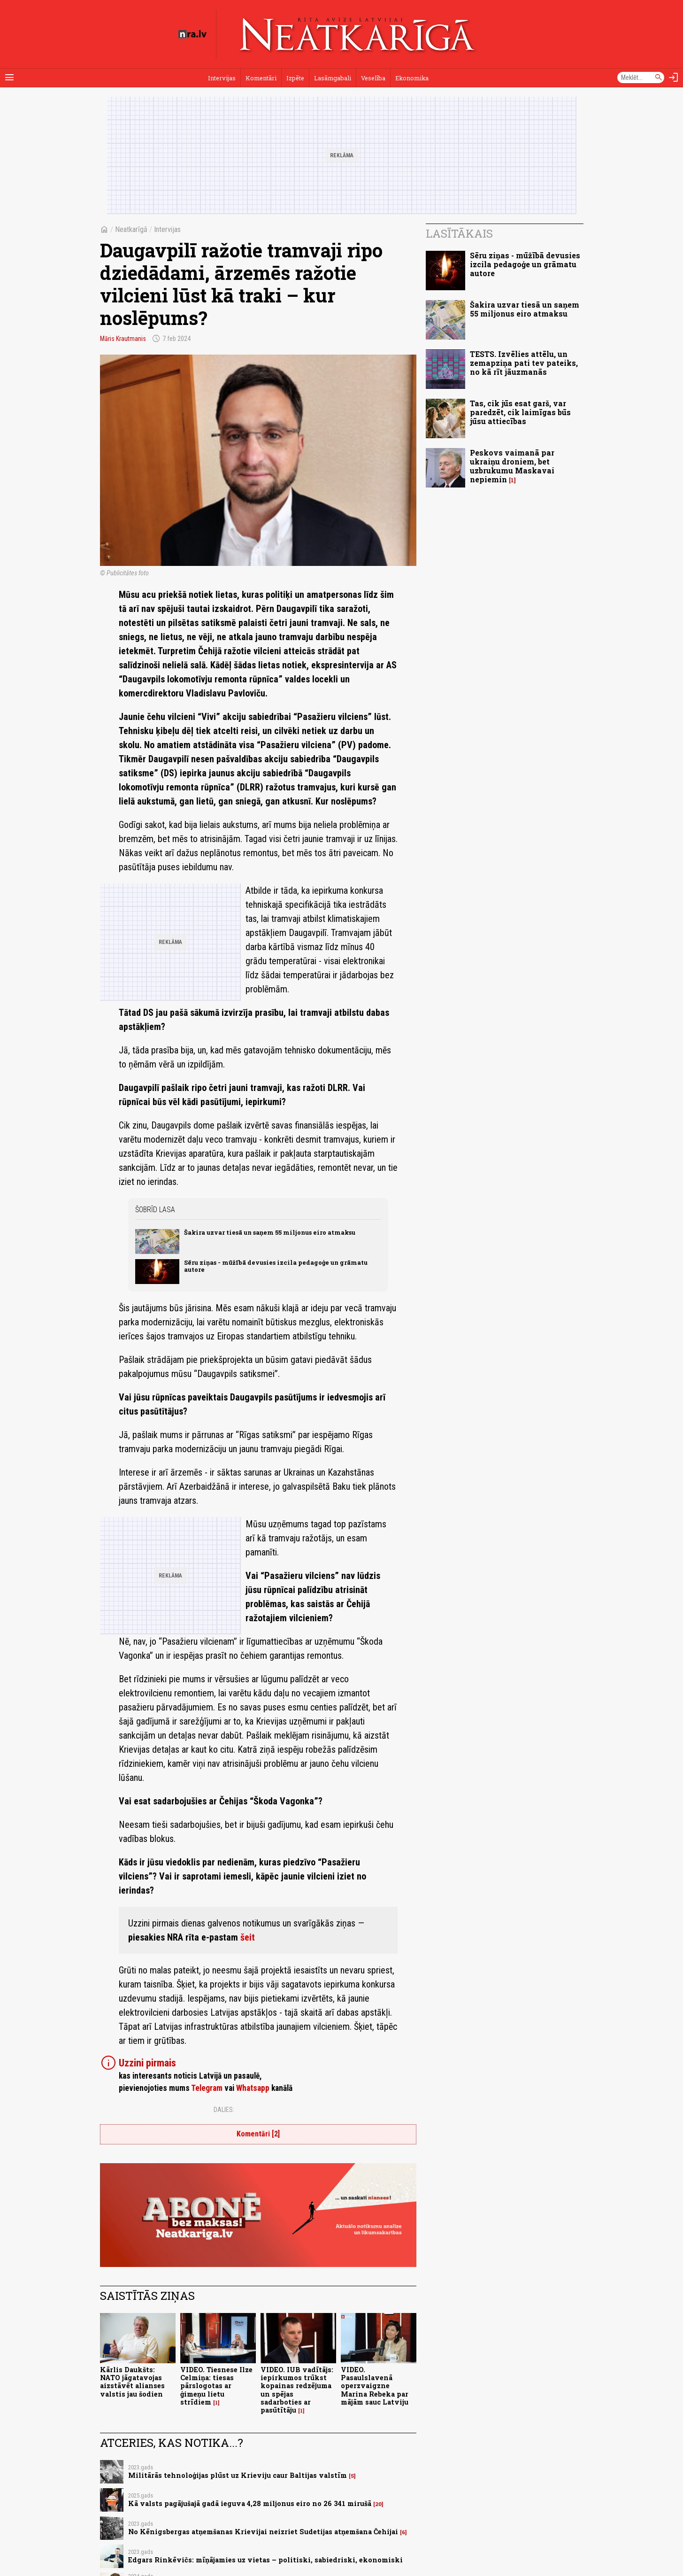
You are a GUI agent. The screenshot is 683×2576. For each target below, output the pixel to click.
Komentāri (261, 78)
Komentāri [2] (258, 2133)
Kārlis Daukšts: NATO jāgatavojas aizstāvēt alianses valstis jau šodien (132, 2381)
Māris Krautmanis (123, 338)
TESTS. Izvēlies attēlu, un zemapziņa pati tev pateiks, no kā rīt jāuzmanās (524, 363)
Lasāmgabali (332, 78)
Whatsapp (252, 2088)
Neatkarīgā (131, 229)
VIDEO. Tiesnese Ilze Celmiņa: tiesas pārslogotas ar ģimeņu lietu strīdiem (216, 2385)
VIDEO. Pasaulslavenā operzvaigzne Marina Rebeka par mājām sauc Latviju (374, 2385)
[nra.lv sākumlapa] (192, 34)
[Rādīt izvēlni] (9, 77)
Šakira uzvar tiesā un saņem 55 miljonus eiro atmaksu (269, 1232)
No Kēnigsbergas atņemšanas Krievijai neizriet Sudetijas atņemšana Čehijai (263, 2531)
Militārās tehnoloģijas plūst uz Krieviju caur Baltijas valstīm (237, 2475)
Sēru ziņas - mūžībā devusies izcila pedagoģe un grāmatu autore (276, 1266)
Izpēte (295, 78)
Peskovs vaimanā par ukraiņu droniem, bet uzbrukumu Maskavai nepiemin (512, 466)
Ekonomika (412, 78)
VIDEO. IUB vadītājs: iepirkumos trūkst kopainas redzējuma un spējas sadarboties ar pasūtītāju (297, 2389)
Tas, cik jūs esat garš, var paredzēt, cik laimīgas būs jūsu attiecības (520, 412)
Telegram (207, 2088)
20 (378, 2504)
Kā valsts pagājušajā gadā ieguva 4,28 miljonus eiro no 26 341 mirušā (249, 2503)
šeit (247, 1937)
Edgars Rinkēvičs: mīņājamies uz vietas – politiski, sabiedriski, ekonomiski (265, 2559)
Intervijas (222, 78)
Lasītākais (459, 233)
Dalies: (224, 2109)
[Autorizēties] (673, 77)
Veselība (373, 78)
